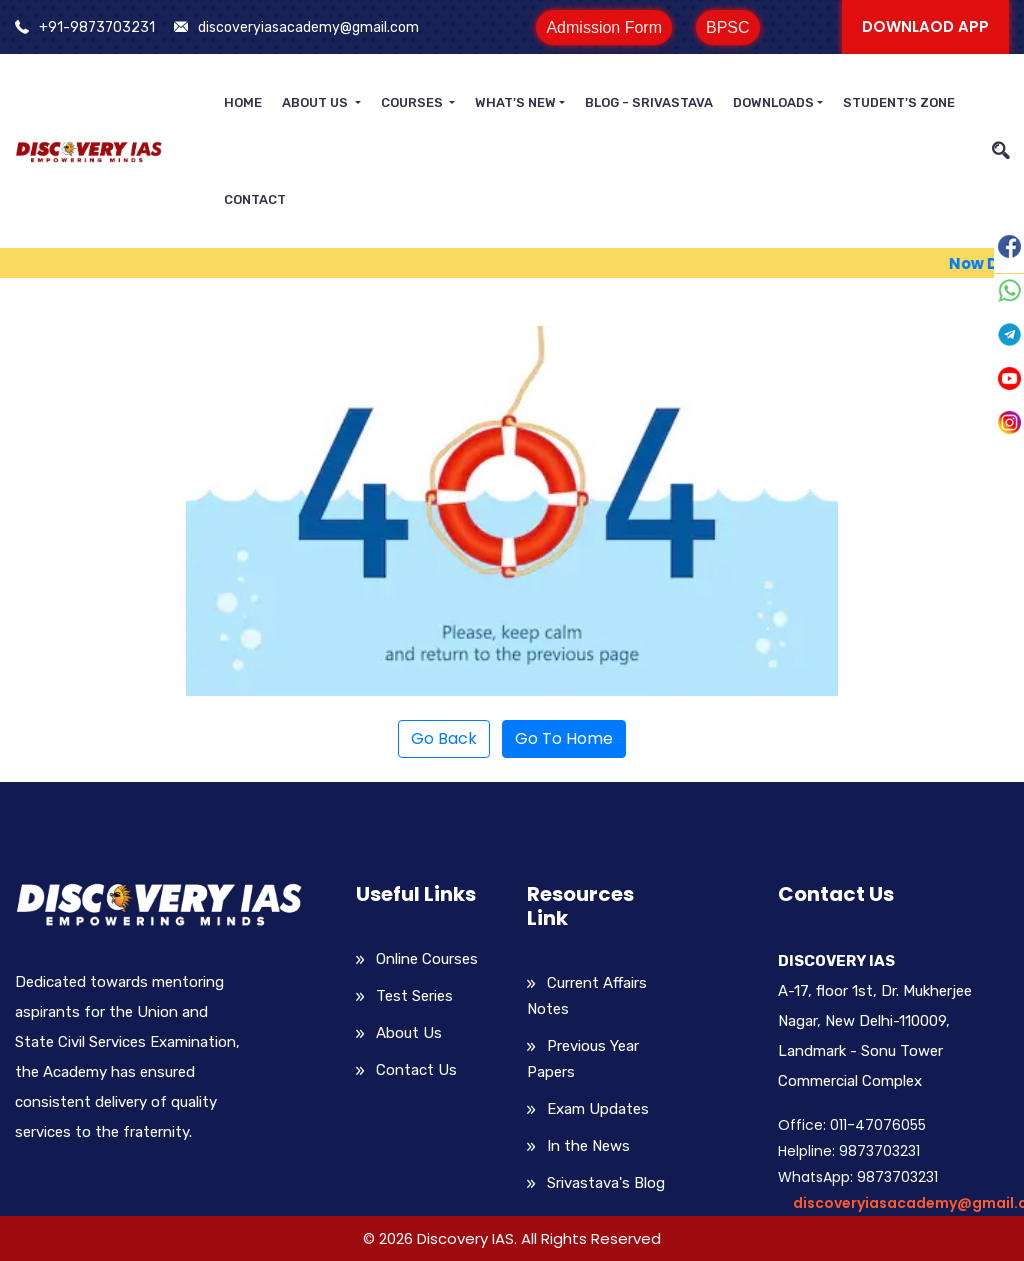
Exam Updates (598, 1109)
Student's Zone (899, 102)
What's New (515, 102)
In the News (588, 1146)
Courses (413, 102)
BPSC (728, 27)
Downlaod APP (925, 26)
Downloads (773, 102)
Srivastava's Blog (606, 1183)
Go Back (444, 738)
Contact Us (416, 1070)
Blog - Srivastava (649, 102)
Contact (255, 199)
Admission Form (604, 27)
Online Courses (427, 959)
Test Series (414, 996)
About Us (316, 102)
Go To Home (564, 738)
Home (243, 102)
